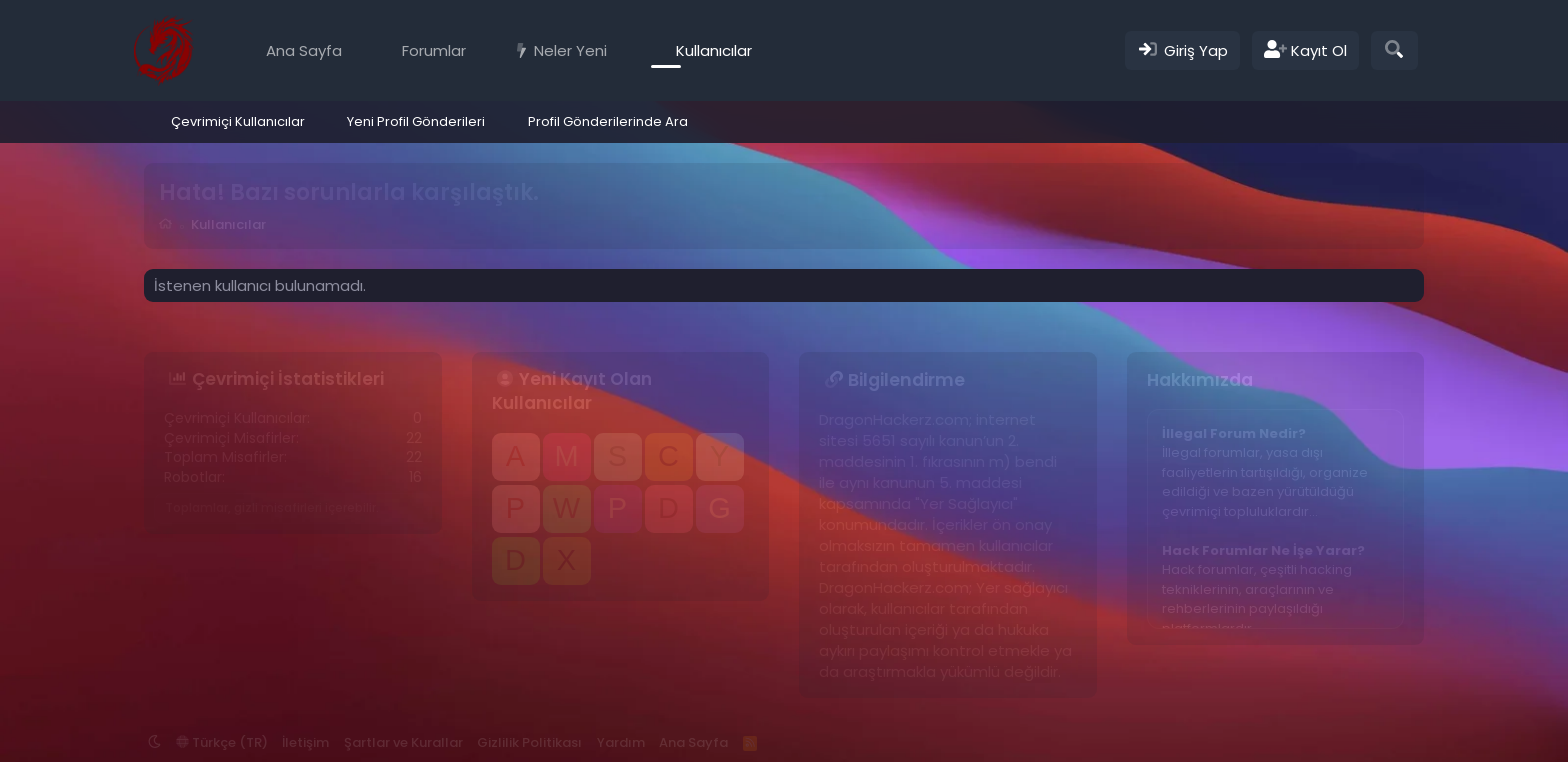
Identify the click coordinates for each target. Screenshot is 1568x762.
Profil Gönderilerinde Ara (608, 121)
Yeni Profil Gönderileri (416, 121)
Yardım (621, 742)
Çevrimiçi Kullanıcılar (238, 121)
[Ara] (1394, 50)
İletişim (305, 742)
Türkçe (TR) (222, 742)
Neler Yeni (570, 50)
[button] (480, 50)
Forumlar (434, 50)
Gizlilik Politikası (529, 742)
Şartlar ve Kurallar (403, 742)
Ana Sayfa (304, 50)
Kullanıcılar (714, 50)
